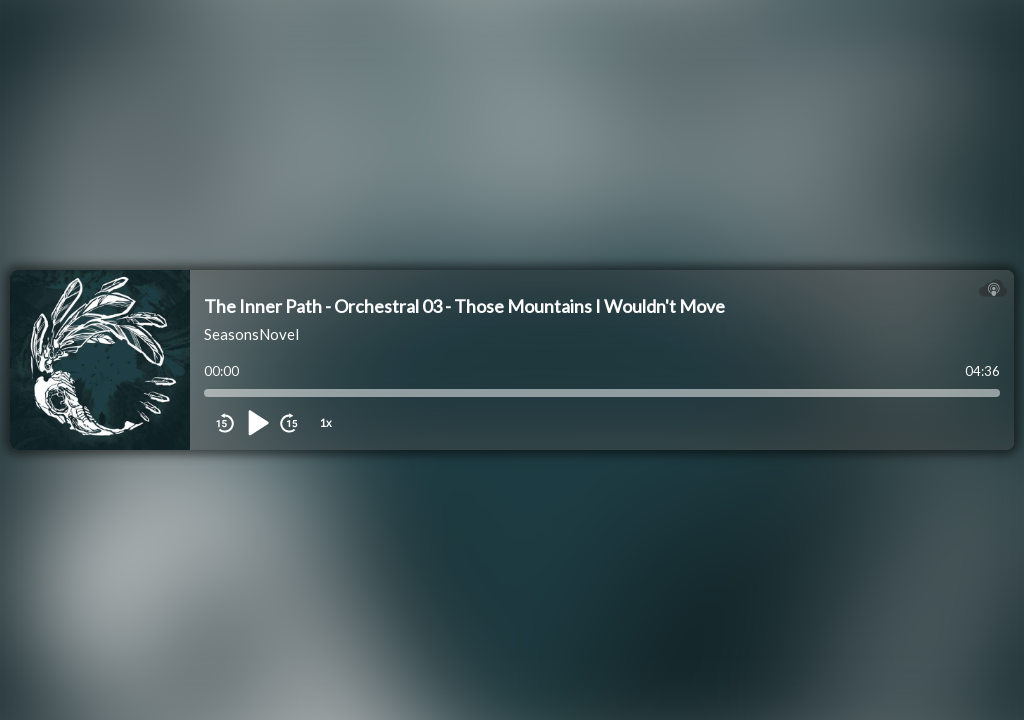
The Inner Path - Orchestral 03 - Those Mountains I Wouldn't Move (464, 306)
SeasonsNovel (251, 334)
